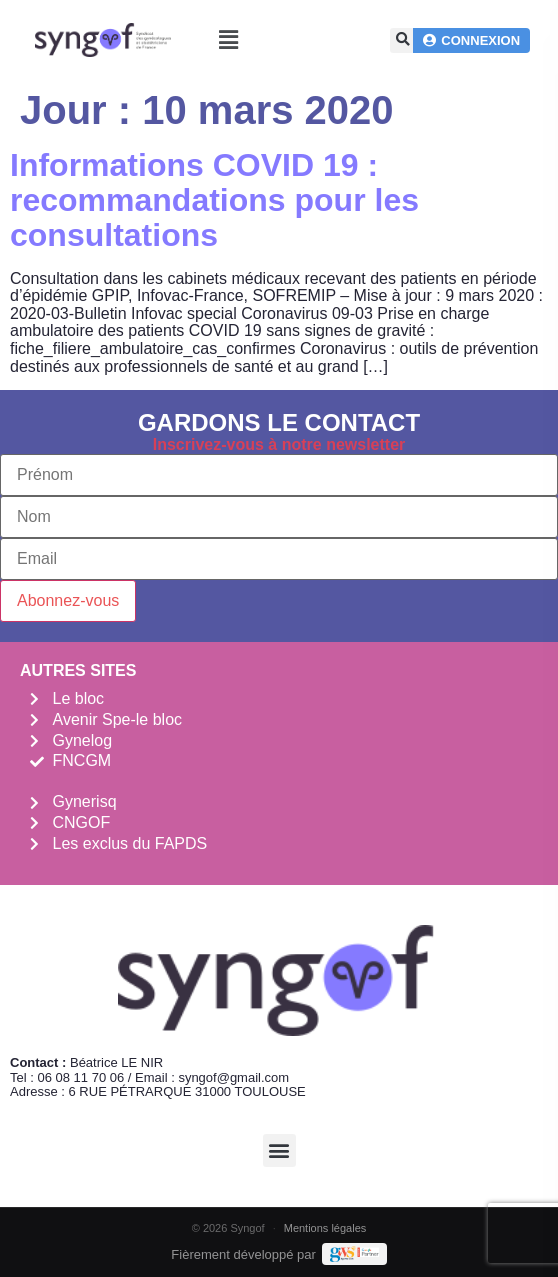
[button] (229, 40)
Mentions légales (325, 1228)
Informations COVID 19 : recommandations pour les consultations (214, 200)
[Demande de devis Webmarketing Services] (354, 1254)
